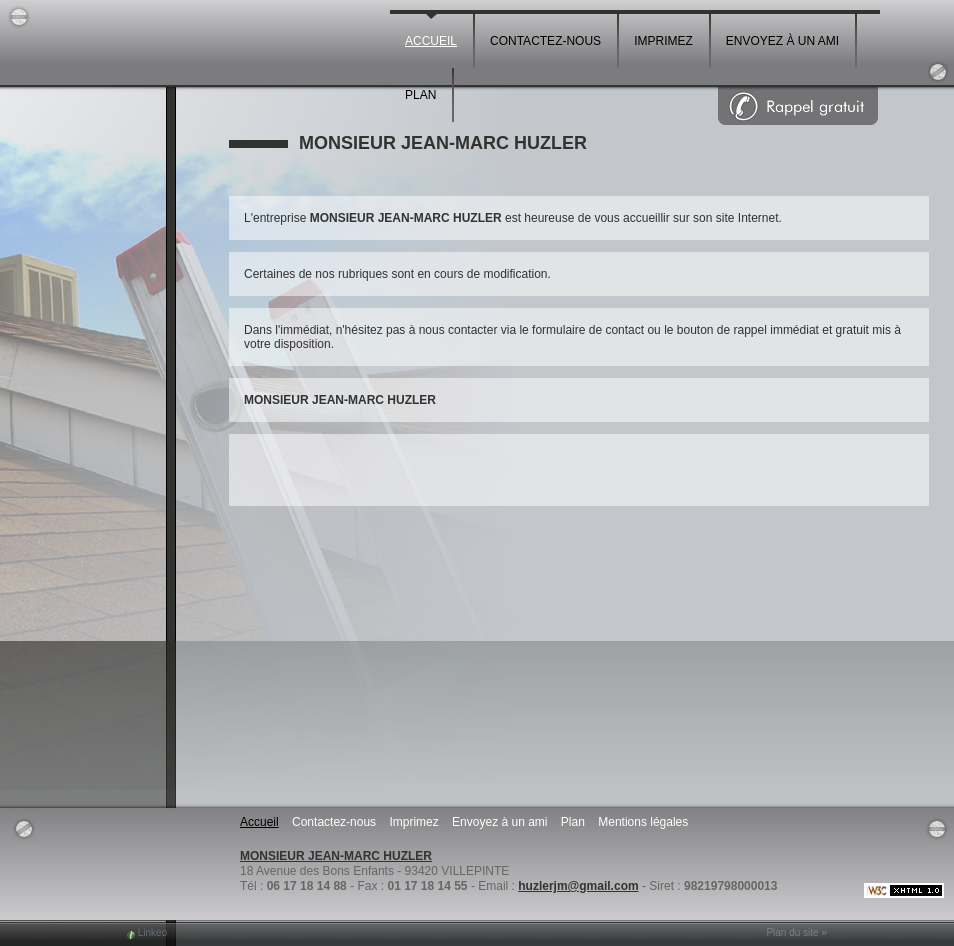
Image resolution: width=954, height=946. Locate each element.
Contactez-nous (545, 41)
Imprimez (663, 41)
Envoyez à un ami (782, 41)
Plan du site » (796, 932)
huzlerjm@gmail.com (578, 886)
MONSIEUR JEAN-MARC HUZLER (336, 856)
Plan (420, 95)
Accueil (431, 41)
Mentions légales (643, 822)
